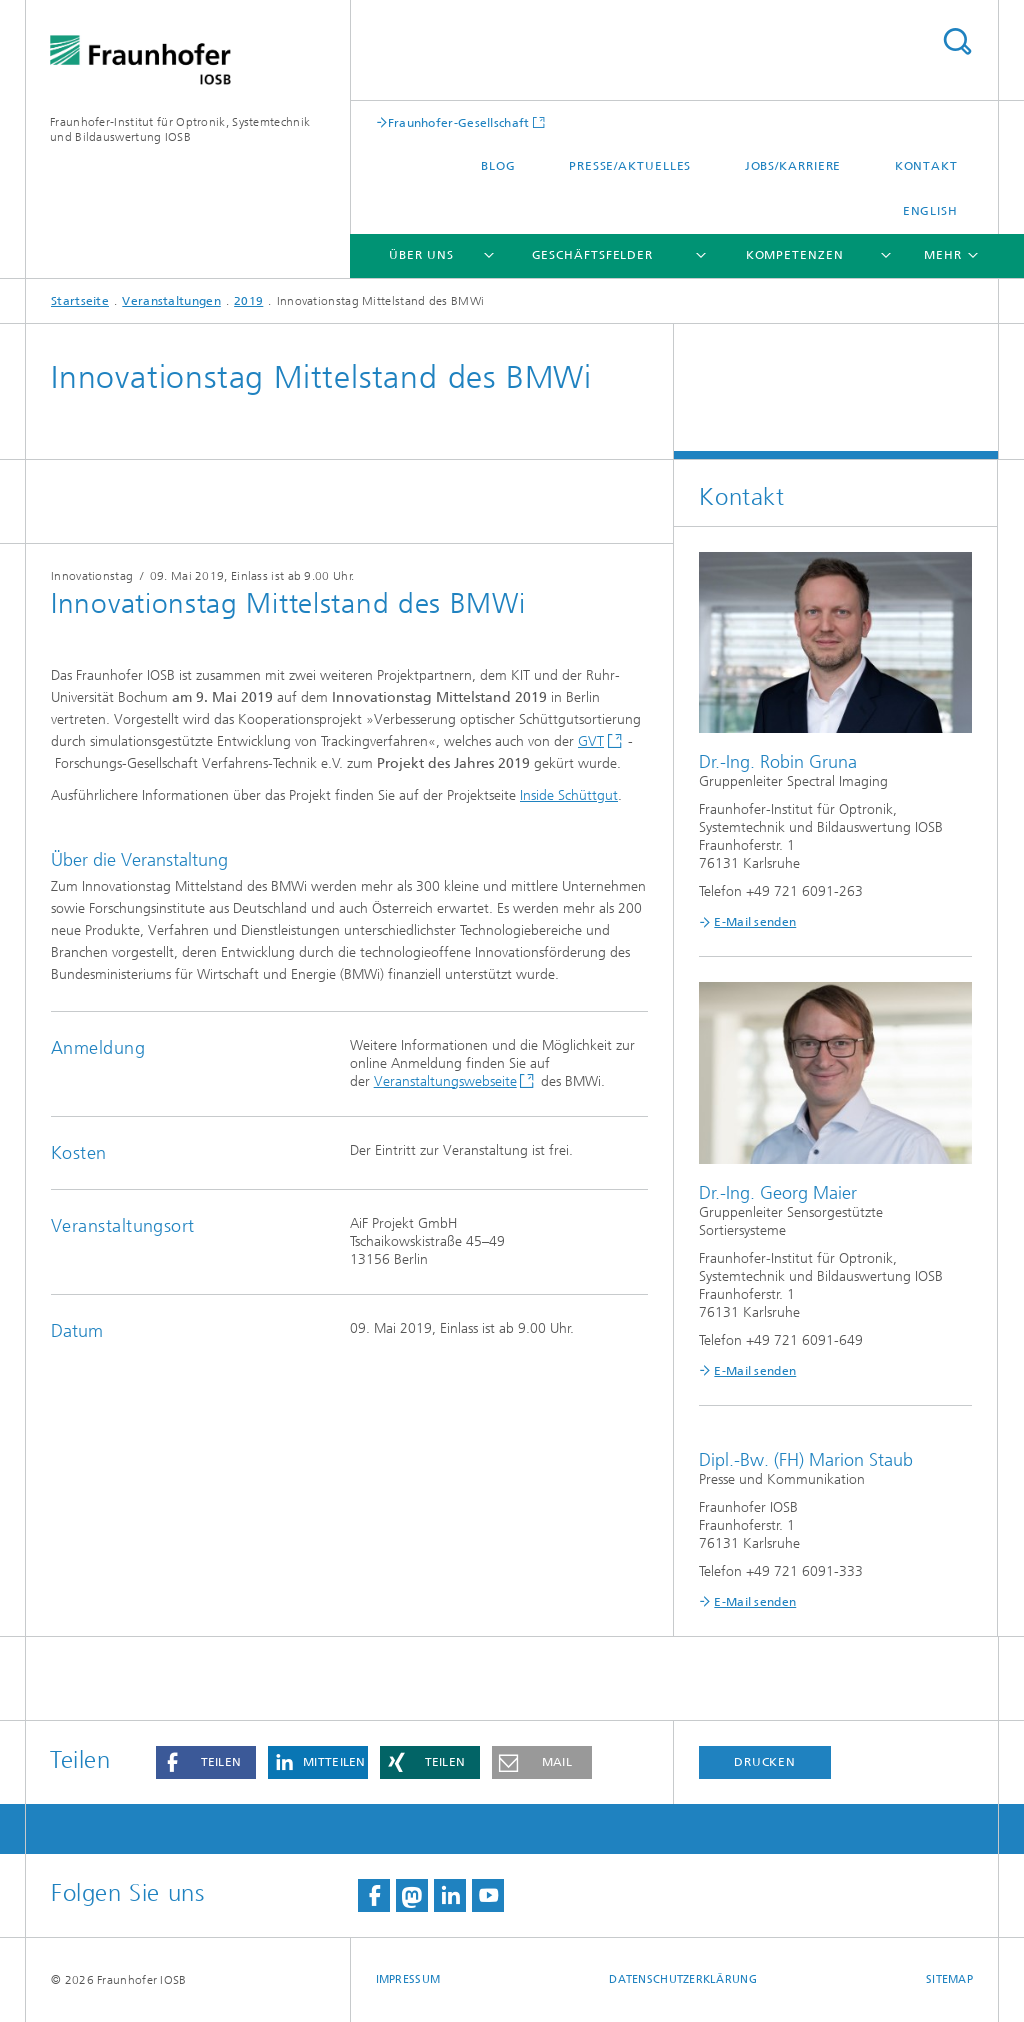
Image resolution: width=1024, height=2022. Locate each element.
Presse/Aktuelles (630, 166)
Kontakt (926, 166)
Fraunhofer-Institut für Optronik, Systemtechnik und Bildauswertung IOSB (180, 129)
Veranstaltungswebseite (445, 1081)
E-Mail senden (755, 922)
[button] (206, 1762)
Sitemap (949, 1979)
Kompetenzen (795, 255)
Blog (498, 166)
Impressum (408, 1979)
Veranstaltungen (171, 301)
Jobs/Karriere (793, 166)
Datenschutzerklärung (683, 1979)
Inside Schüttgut (569, 795)
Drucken (765, 1762)
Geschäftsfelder (593, 255)
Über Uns (421, 255)
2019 (248, 301)
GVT (591, 741)
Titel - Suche (957, 41)
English (930, 211)
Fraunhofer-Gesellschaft (459, 122)
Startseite (80, 301)
